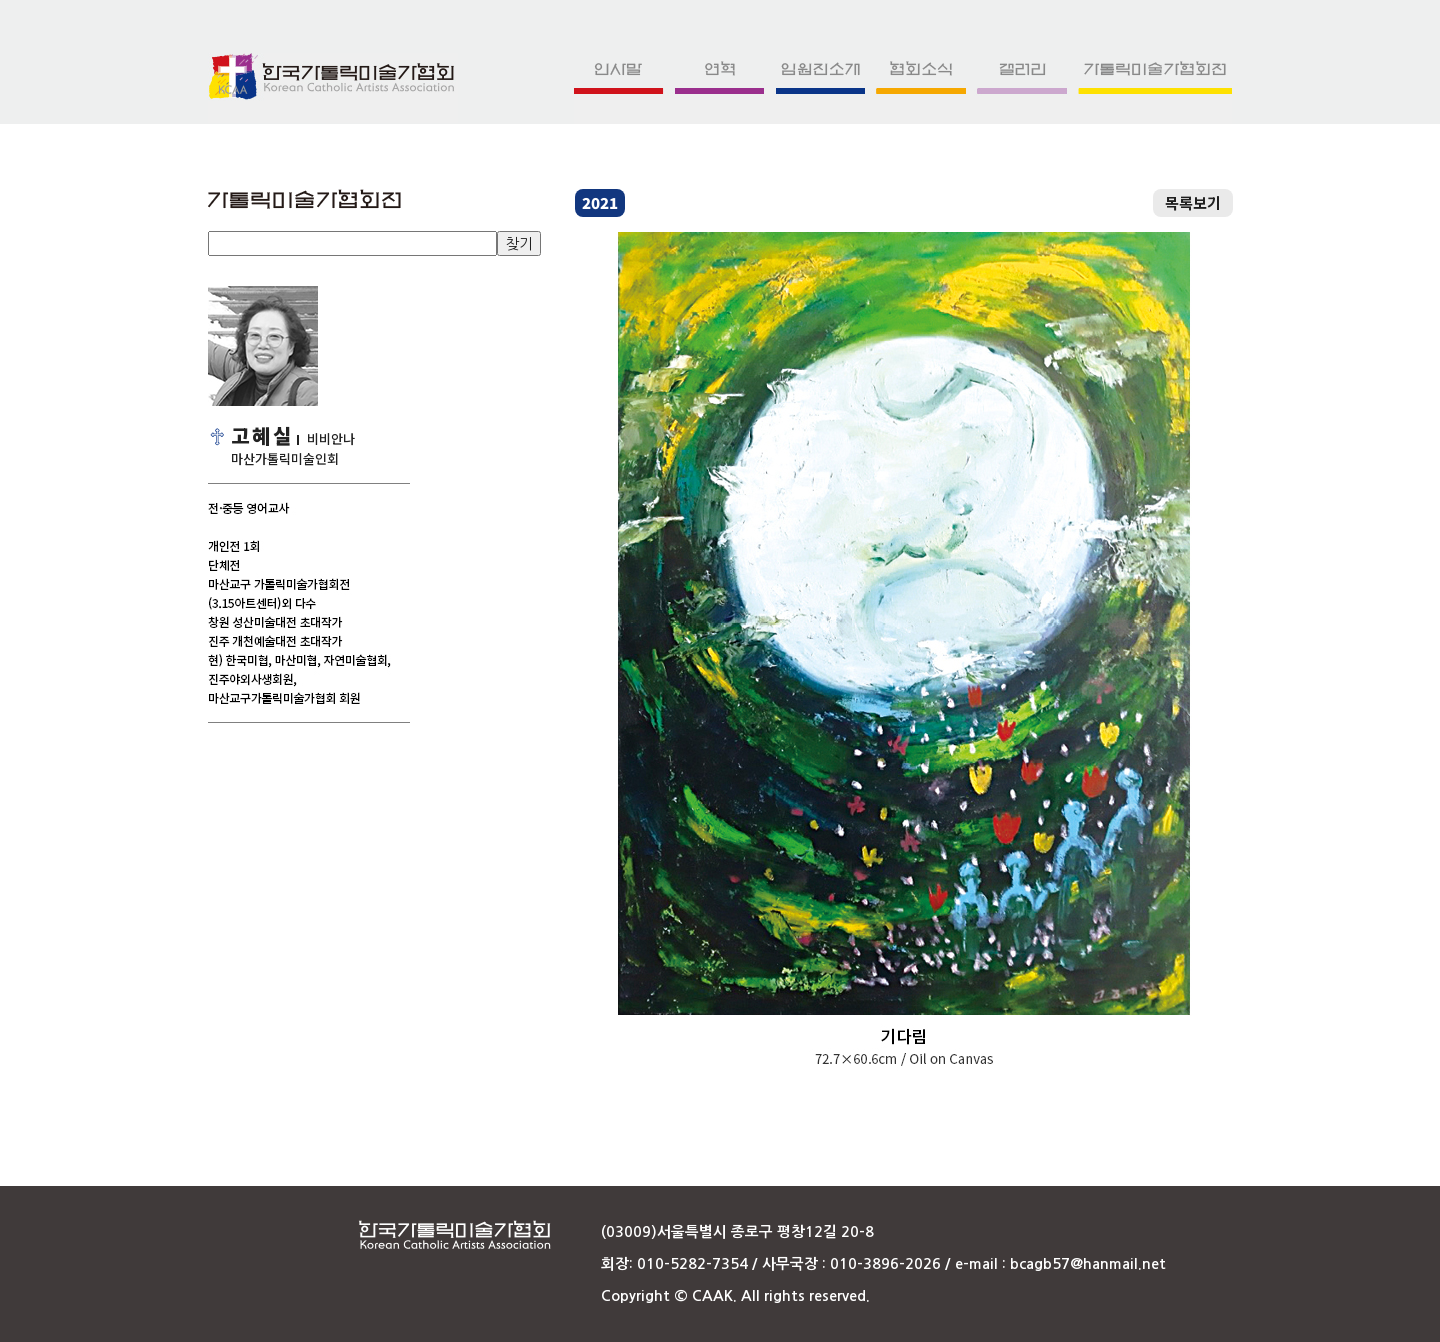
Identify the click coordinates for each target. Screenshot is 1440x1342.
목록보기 (1193, 202)
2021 (600, 202)
